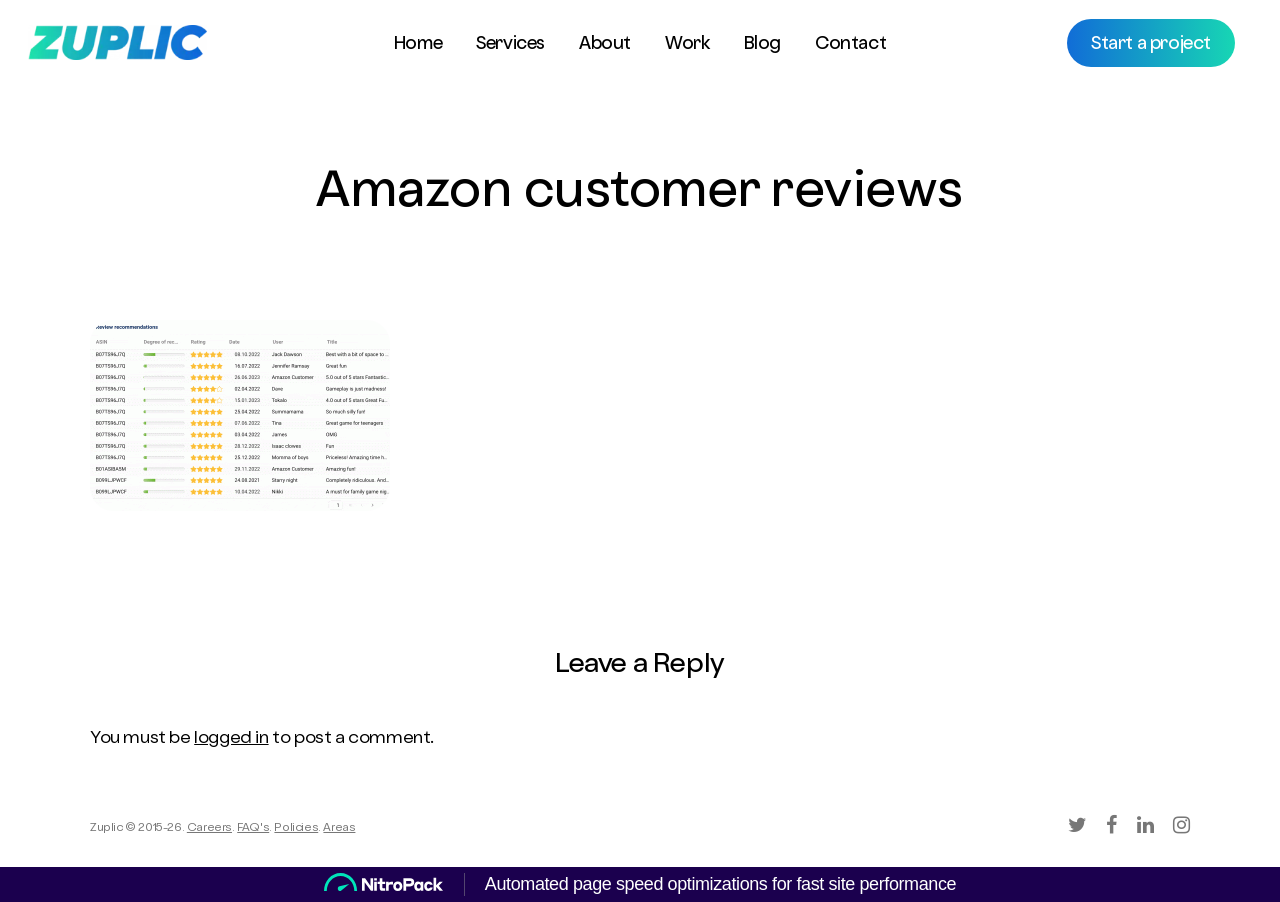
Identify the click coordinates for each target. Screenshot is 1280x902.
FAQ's (253, 829)
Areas (339, 829)
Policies (296, 829)
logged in (231, 739)
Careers (209, 829)
